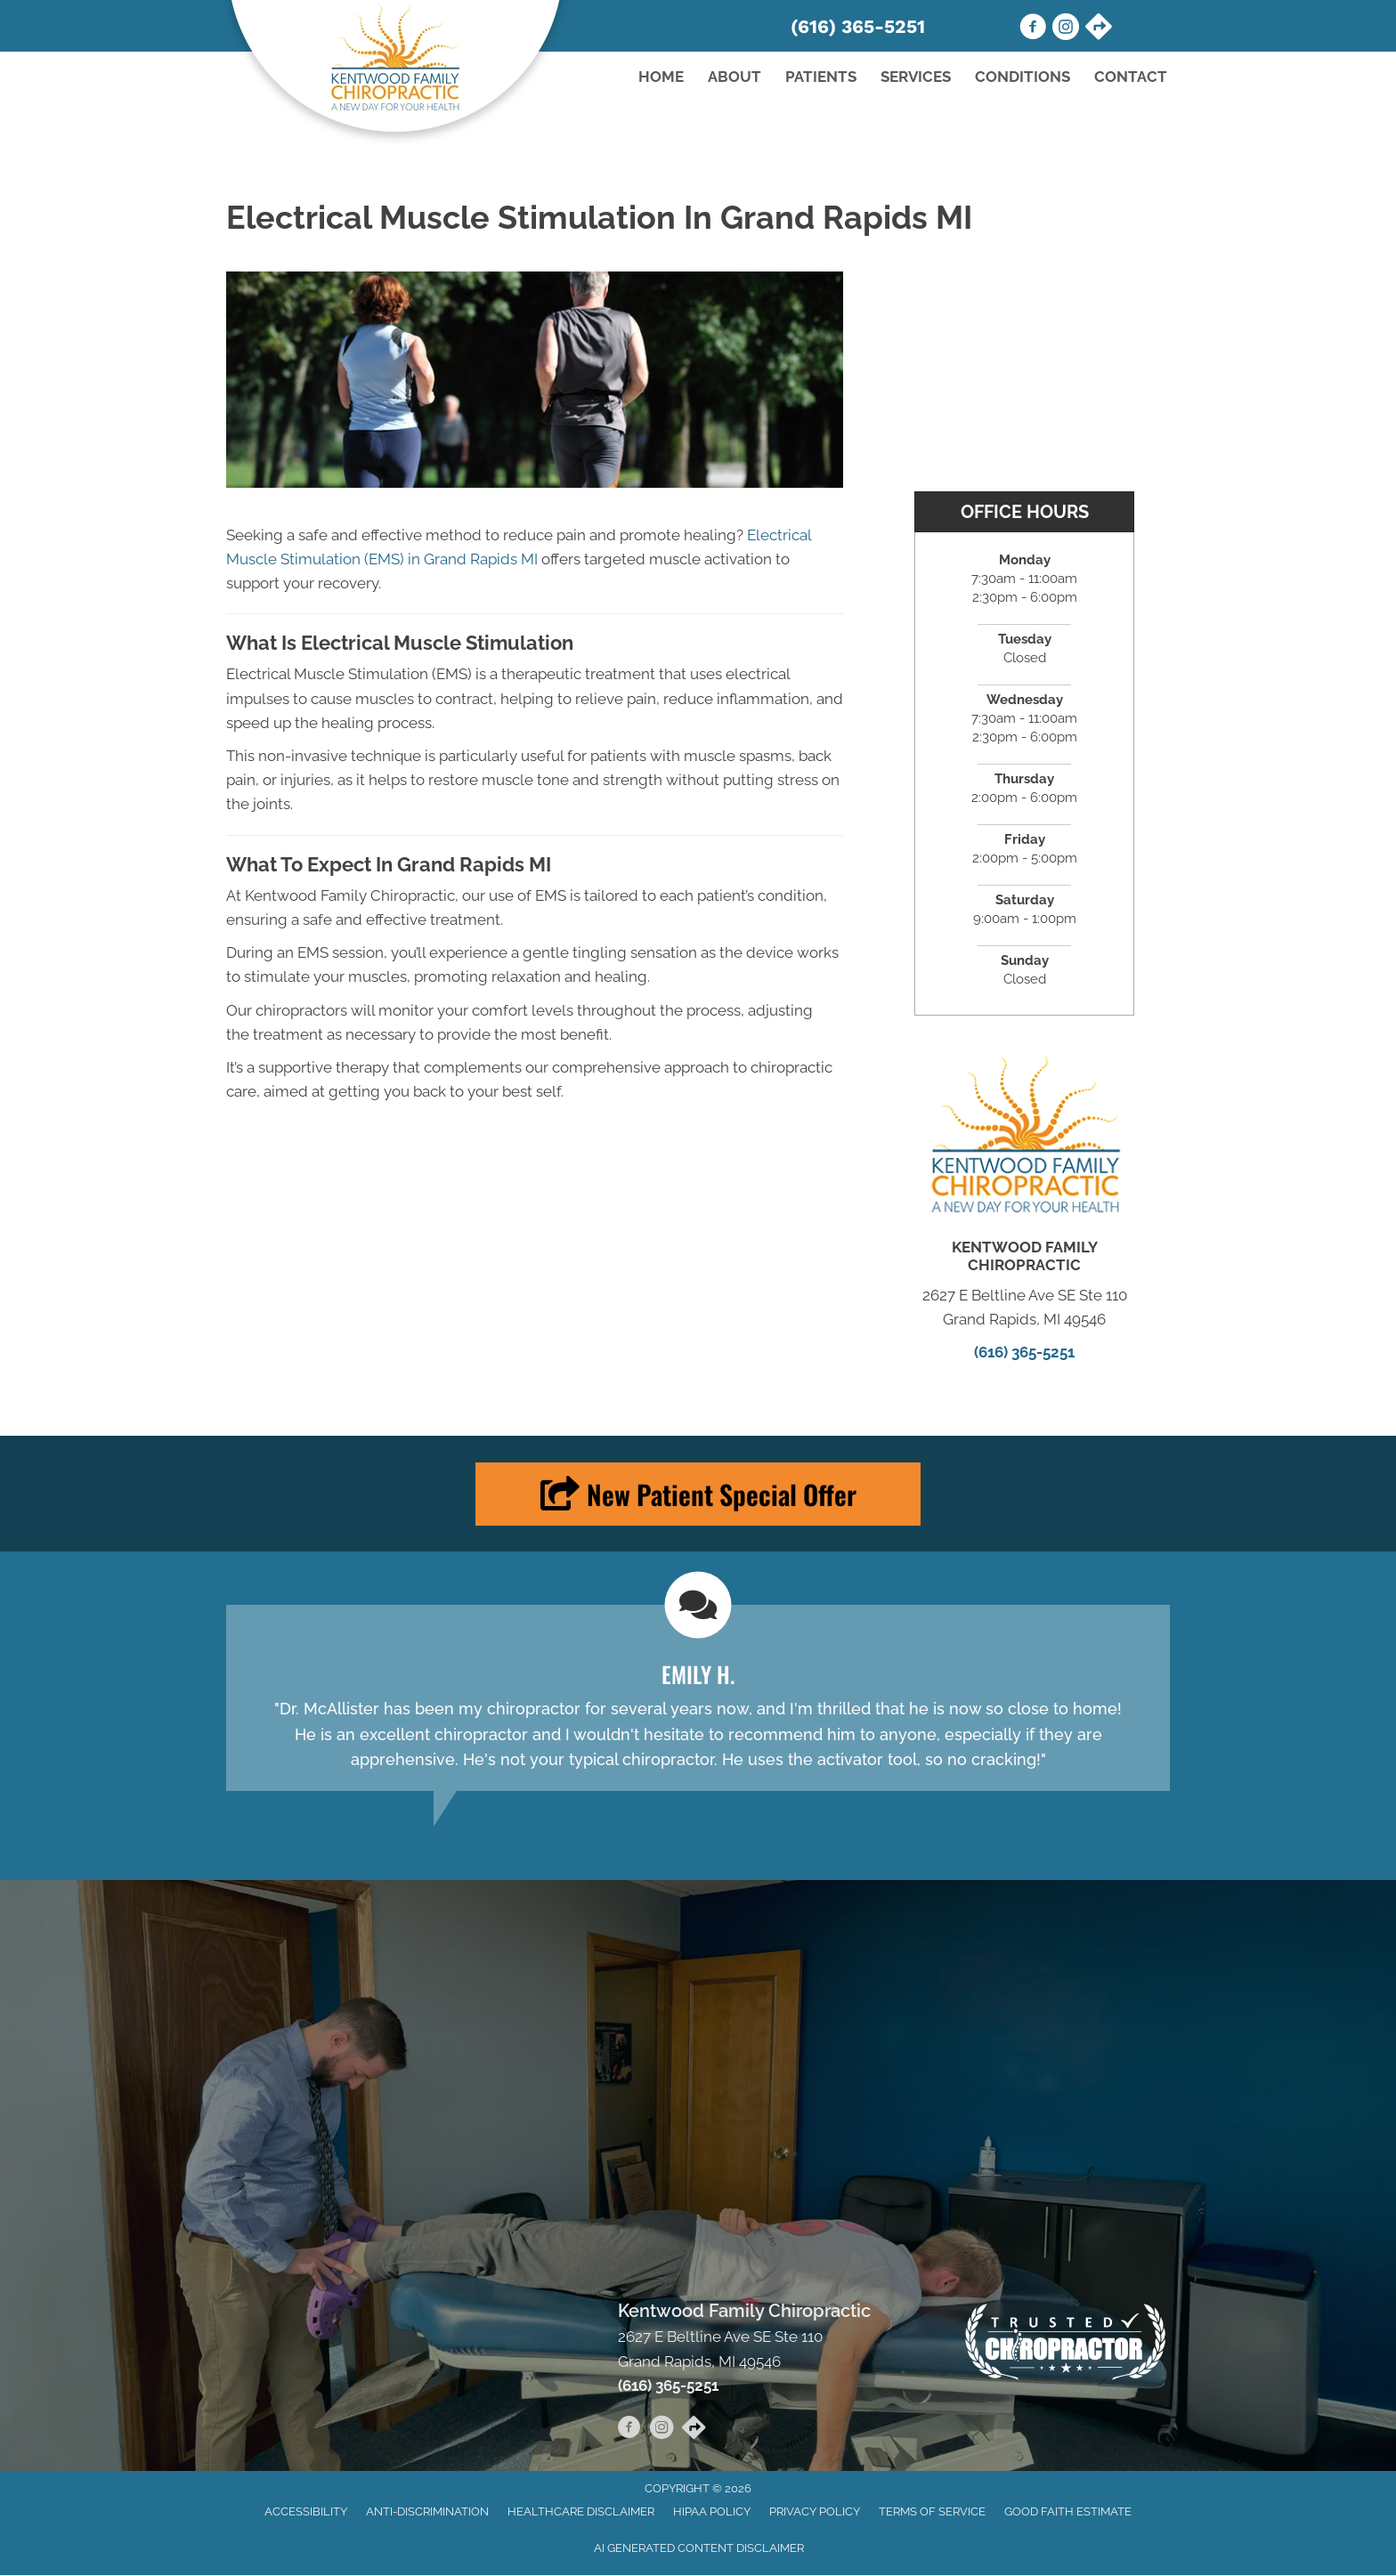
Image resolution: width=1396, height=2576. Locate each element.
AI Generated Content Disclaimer (699, 2548)
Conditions (1022, 76)
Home (661, 76)
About (734, 76)
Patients (820, 76)
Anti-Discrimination (427, 2511)
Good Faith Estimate (1068, 2511)
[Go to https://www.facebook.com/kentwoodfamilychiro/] (1032, 29)
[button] (698, 1494)
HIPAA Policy (712, 2511)
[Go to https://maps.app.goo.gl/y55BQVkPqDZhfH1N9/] (1098, 28)
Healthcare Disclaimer (580, 2511)
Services (916, 76)
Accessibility (305, 2511)
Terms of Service (932, 2511)
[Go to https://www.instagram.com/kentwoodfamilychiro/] (1065, 29)
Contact (1130, 76)
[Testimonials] (698, 1698)
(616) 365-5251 (858, 26)
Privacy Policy (814, 2511)
